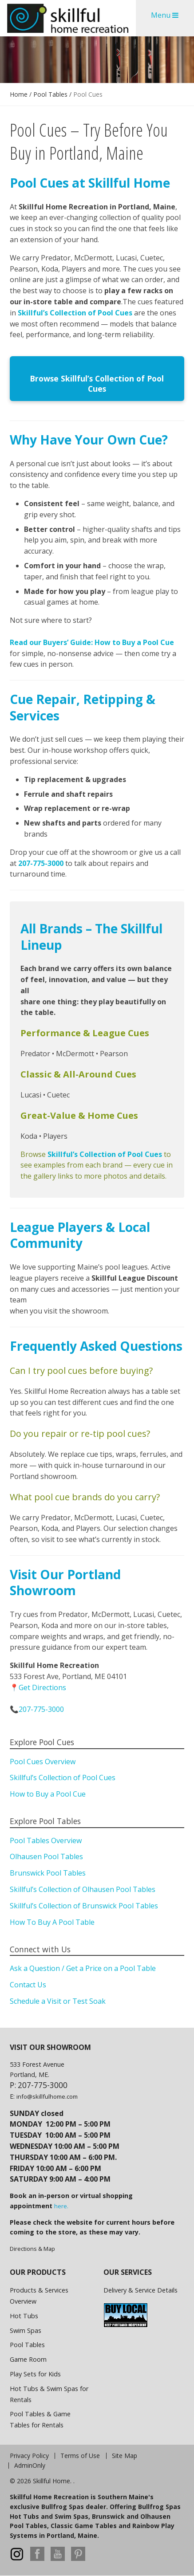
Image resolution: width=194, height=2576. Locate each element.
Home (19, 94)
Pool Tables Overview (46, 1840)
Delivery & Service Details (140, 2290)
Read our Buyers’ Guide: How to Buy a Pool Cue (92, 642)
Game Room (28, 2359)
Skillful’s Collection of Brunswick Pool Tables (84, 1906)
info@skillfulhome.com (47, 2096)
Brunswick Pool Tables (48, 1873)
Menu (164, 15)
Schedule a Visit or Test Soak (58, 2001)
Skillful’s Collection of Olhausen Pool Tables (82, 1889)
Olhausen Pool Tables (46, 1856)
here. (61, 2206)
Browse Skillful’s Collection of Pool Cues (97, 383)
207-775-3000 (40, 863)
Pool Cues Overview (42, 1761)
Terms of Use (80, 2456)
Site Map (124, 2456)
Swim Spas (25, 2330)
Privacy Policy (29, 2456)
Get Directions (42, 1687)
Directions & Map (32, 2249)
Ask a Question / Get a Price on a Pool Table (83, 1968)
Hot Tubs (24, 2316)
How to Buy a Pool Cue (48, 1794)
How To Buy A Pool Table (52, 1922)
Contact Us (28, 1985)
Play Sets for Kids (35, 2374)
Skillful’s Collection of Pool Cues (76, 313)
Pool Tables (50, 94)
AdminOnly (29, 2465)
